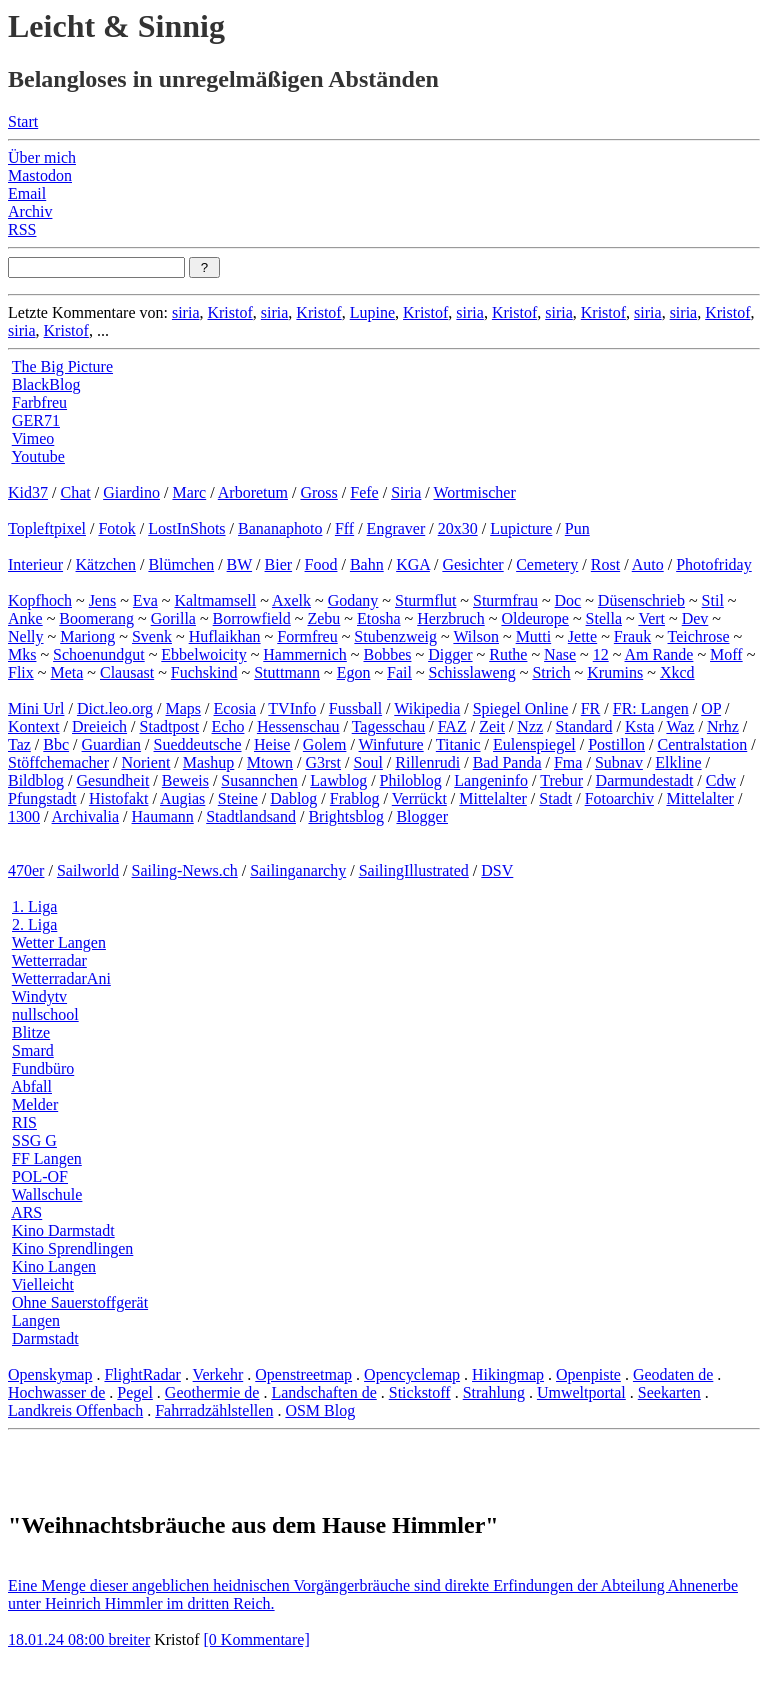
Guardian (112, 744)
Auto (648, 564)
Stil (713, 600)
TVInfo (292, 708)
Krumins (615, 672)
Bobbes (387, 654)
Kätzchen (106, 564)
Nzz (530, 726)
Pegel (135, 1392)
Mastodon (40, 175)
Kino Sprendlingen (72, 1248)
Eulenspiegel (534, 744)
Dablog (293, 798)
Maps (184, 708)
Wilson (476, 636)
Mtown (270, 762)
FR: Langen (651, 708)
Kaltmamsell (215, 600)
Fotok (116, 528)
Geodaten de (673, 1374)
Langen (36, 1320)
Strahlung (494, 1392)
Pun (577, 528)
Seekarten (669, 1392)
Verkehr (218, 1374)
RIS (24, 1122)
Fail (399, 672)
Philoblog (411, 780)
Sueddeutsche (198, 744)
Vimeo (33, 438)
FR (591, 708)
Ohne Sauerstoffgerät (80, 1302)
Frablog (355, 798)
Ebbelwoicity (203, 654)
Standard (584, 726)
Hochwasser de (56, 1392)
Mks (22, 654)
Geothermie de (212, 1392)
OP (711, 708)
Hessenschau (298, 726)
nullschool (45, 1014)
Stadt (555, 798)
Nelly (26, 636)
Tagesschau (389, 726)
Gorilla (173, 618)
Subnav (619, 762)
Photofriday (714, 564)
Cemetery (547, 564)
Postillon (616, 744)
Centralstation (702, 744)
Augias (182, 798)
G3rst (323, 762)
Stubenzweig (395, 636)
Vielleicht (43, 1284)
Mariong (87, 636)
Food (321, 564)
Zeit (492, 726)
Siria (406, 492)
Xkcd (677, 672)
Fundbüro (43, 1068)
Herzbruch (451, 618)
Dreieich (99, 726)
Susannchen (259, 780)
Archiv (30, 211)
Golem (325, 744)
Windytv (39, 996)
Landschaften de (323, 1392)
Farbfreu (39, 402)
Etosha (379, 618)
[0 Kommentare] (257, 1639)
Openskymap (50, 1374)
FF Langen (47, 1158)
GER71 (36, 420)
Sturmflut (425, 600)
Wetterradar (49, 960)
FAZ (452, 726)
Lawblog (338, 780)
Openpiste (588, 1374)
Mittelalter (493, 798)
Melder (35, 1104)
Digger (450, 654)
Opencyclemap (412, 1374)
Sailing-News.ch (185, 870)
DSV (497, 870)
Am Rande (659, 654)
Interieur (35, 564)
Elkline (678, 762)
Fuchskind (204, 672)
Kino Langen (54, 1266)
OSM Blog (320, 1410)
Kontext (34, 726)
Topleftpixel (47, 528)
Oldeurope (535, 618)
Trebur (561, 780)
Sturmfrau (505, 600)
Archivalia (86, 816)
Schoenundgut (99, 654)
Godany (353, 600)
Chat (75, 492)
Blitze (31, 1032)
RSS (22, 229)
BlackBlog (46, 384)
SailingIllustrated (414, 870)
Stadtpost (170, 726)
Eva (145, 600)
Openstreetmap (303, 1374)
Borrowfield (252, 618)
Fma (568, 762)
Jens (103, 600)
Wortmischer (475, 492)
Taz (19, 744)
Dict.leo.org (115, 708)
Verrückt (419, 798)
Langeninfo (491, 780)
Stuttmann (287, 672)
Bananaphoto (280, 528)
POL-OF (40, 1176)
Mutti (534, 636)
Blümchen (181, 564)
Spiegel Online (521, 708)
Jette (582, 636)
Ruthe (508, 654)
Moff (726, 654)
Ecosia (235, 708)
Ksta (639, 726)
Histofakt (119, 798)
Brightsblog (346, 816)
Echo (228, 726)
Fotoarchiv (619, 798)
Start (23, 121)
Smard (33, 1050)
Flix (21, 672)
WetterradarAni (61, 978)
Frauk (632, 636)
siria (186, 312)
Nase (560, 654)
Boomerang (96, 618)
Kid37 (28, 492)
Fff (344, 528)
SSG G (34, 1140)
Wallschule (47, 1194)
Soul (368, 762)
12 (601, 654)
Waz (680, 726)
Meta (66, 672)
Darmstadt (45, 1338)
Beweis (185, 780)
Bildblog (36, 780)
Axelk (291, 600)
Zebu (323, 618)
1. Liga (34, 906)
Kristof (229, 312)
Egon (354, 672)
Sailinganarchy (298, 870)
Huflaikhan (225, 636)
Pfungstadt (42, 798)
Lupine (372, 312)
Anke (25, 618)
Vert (651, 618)
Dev (695, 618)
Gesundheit (112, 780)
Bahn (367, 564)
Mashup (209, 762)
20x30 (458, 528)
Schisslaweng (472, 672)
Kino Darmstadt (63, 1230)
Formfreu (307, 636)
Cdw (721, 780)
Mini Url (36, 708)
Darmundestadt (645, 780)
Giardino (131, 492)
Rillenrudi (427, 762)
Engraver (396, 528)
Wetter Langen (59, 942)
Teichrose (699, 636)
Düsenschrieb (641, 600)
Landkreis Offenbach (75, 1410)
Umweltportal (581, 1392)
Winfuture (391, 744)
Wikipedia (427, 708)
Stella (604, 618)
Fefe (364, 492)
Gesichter (472, 564)
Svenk (152, 636)
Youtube (38, 456)
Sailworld (88, 870)
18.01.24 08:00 (58, 1639)
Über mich (42, 157)
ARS (26, 1212)
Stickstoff (420, 1392)
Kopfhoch (40, 600)
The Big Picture (62, 366)
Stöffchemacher (58, 762)
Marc (189, 492)
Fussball (355, 708)
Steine (238, 798)
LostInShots (186, 528)
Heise (272, 744)
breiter (129, 1639)
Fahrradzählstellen (214, 1410)
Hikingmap (508, 1374)
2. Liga (34, 924)
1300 (24, 816)
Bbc (56, 744)
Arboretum (253, 492)
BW (239, 564)
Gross (318, 492)
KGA (413, 564)
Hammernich (305, 654)
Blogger (422, 816)
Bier (279, 564)
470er (26, 870)
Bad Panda (507, 762)
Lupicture (521, 528)
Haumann (163, 816)
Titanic (458, 744)
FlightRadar (142, 1374)
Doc (568, 600)
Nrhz (723, 726)
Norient (145, 762)
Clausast (127, 672)
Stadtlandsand (251, 816)
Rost (605, 564)
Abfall (31, 1086)
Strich (551, 672)
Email (27, 193)
